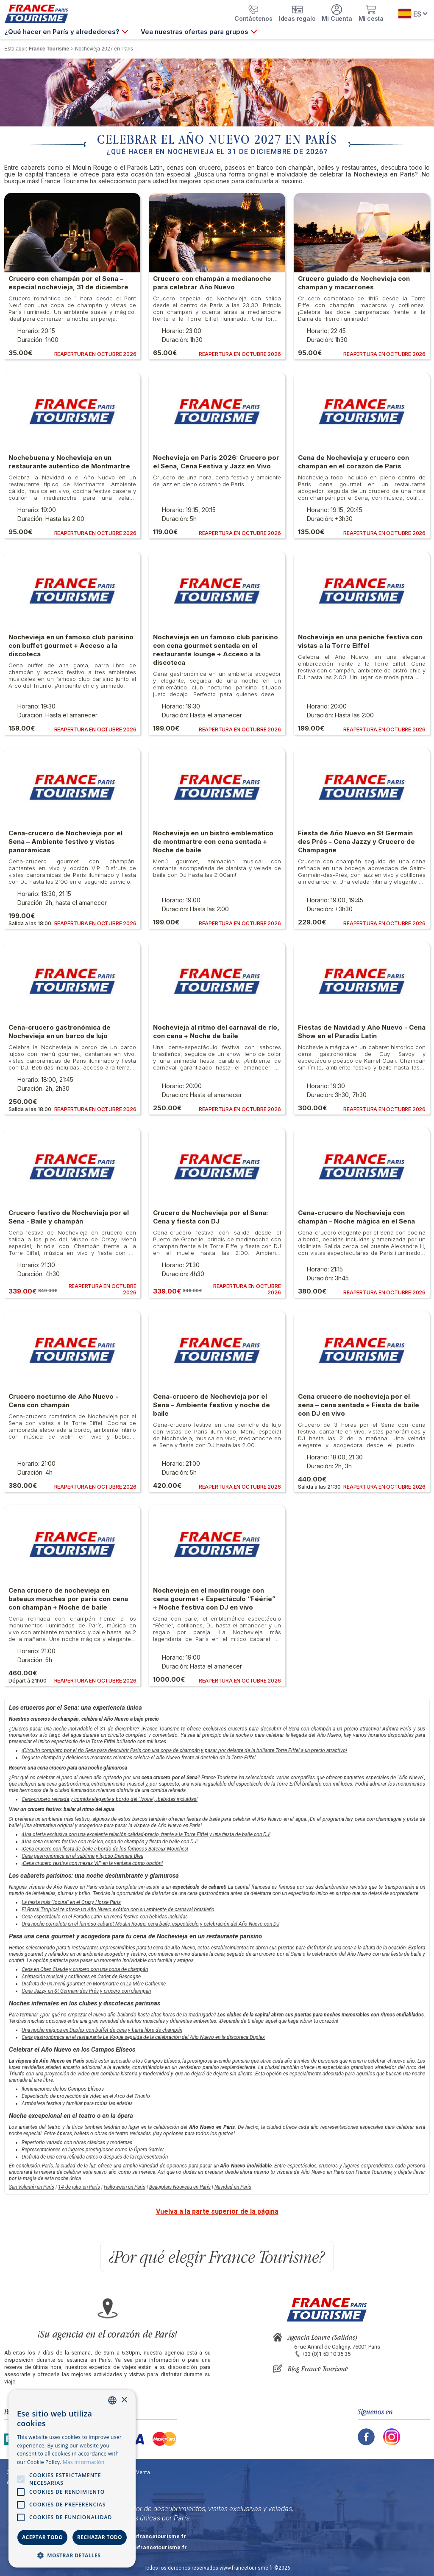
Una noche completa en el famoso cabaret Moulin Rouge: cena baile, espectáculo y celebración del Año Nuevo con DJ (150, 1924)
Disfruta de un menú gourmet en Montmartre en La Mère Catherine (94, 1984)
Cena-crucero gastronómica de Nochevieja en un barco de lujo (59, 1031)
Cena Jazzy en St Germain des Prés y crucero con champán (86, 1991)
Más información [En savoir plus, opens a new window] (83, 2462)
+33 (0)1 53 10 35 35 (326, 2354)
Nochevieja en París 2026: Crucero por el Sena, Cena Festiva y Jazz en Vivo (216, 462)
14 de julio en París (79, 2187)
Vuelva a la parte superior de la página (217, 2211)
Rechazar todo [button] (99, 2537)
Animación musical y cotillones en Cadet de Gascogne (81, 1977)
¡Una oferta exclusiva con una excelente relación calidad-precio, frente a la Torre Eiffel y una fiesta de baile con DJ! (146, 1834)
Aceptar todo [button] (42, 2537)
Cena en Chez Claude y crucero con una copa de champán (85, 1969)
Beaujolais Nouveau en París (180, 2187)
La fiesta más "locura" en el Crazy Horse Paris (71, 1902)
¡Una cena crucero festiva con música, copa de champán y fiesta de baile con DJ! (110, 1842)
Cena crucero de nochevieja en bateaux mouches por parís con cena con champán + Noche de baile (68, 1598)
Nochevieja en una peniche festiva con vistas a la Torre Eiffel (360, 641)
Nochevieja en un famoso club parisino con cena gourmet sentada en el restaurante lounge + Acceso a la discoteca (215, 649)
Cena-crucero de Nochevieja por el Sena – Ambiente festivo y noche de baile (211, 1404)
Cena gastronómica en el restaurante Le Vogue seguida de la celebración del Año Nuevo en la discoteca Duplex (143, 2037)
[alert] (72, 2479)
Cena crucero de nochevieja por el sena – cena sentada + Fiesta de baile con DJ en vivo (358, 1404)
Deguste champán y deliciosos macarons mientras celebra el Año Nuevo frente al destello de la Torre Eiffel (139, 1758)
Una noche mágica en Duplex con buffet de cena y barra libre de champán (102, 2030)
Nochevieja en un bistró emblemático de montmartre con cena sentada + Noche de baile (213, 841)
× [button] (124, 2400)
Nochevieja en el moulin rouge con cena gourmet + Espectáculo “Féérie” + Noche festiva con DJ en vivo (214, 1598)
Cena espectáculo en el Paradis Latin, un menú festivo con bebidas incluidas (105, 1917)
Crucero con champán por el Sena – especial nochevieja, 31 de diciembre (68, 282)
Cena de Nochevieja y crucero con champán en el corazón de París (353, 462)
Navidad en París (232, 2187)
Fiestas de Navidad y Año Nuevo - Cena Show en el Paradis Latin (362, 1031)
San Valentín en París (31, 2187)
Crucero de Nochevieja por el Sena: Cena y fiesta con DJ (210, 1217)
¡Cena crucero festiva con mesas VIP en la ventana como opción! (92, 1863)
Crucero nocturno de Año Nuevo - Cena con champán (63, 1400)
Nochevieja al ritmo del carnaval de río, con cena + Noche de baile (216, 1031)
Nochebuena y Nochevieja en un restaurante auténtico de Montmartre (69, 462)
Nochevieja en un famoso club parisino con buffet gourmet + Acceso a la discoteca (71, 645)
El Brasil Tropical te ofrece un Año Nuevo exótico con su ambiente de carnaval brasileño (118, 1909)
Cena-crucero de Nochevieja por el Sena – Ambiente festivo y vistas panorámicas (65, 841)
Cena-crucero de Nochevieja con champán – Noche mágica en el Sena (356, 1217)
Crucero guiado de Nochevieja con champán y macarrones (354, 282)
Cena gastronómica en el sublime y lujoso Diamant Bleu (82, 1856)
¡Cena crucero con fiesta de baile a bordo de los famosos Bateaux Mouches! (105, 1849)
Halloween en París (124, 2187)
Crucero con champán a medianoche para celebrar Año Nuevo (212, 282)
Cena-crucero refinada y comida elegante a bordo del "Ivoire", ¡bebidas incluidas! (110, 1799)
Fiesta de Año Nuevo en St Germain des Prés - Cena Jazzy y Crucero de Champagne (356, 841)
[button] (72, 2555)
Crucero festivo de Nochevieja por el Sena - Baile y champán (68, 1217)
